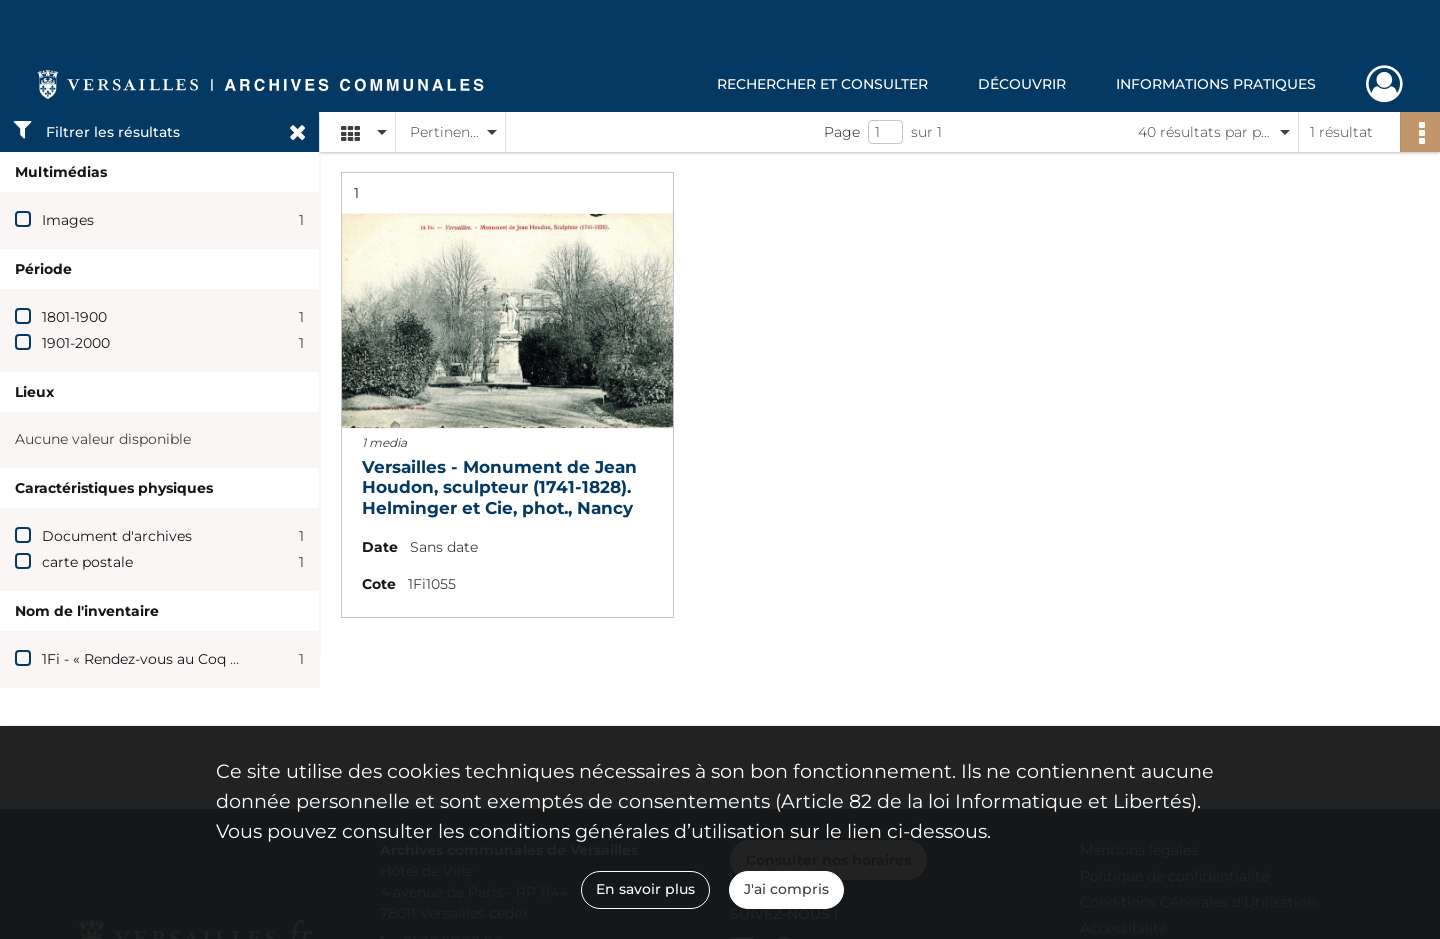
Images (68, 220)
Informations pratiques (1216, 84)
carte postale (87, 562)
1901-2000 (76, 343)
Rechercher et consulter (822, 84)
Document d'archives (117, 536)
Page (842, 132)
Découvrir (1022, 84)
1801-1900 (74, 317)
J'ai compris (786, 889)
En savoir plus (645, 889)
